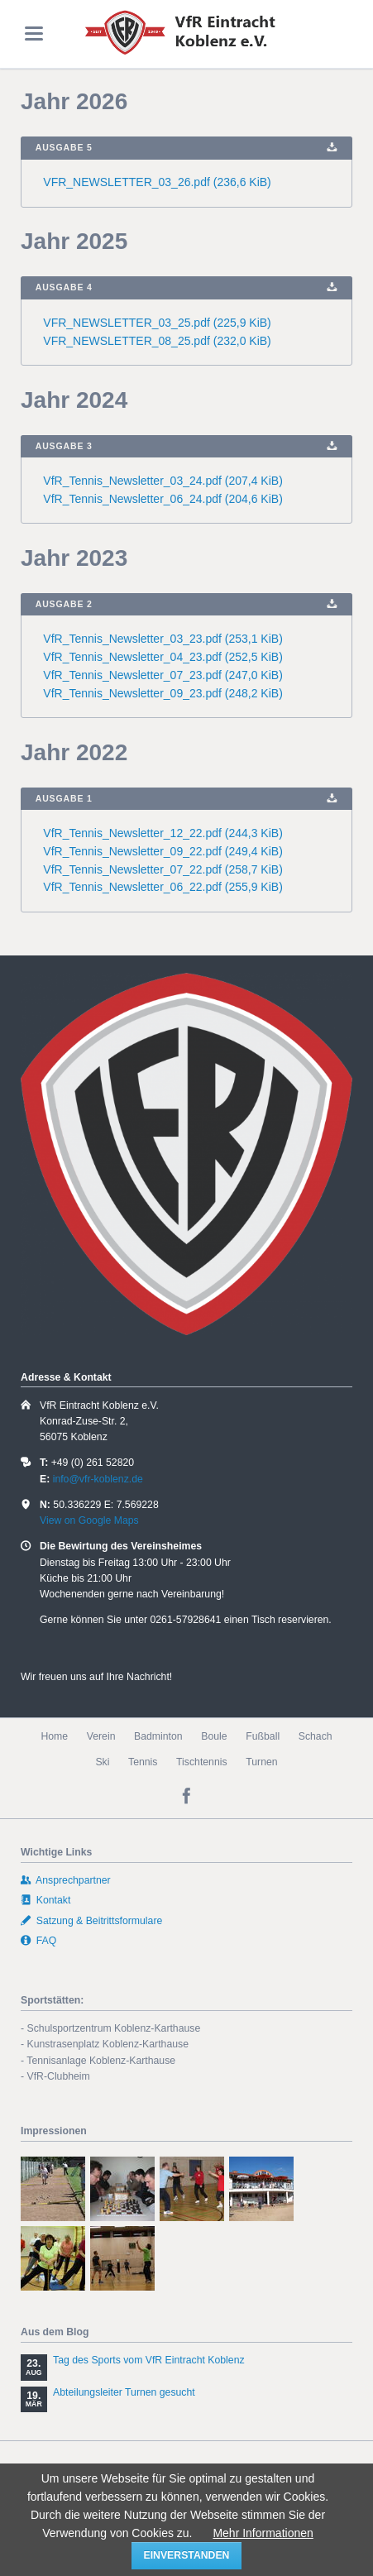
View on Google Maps (89, 1520)
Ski (102, 1762)
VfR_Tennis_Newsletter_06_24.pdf (163, 498)
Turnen (261, 1762)
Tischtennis (201, 1762)
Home (54, 1736)
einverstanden (187, 2555)
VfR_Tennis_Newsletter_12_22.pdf (163, 833)
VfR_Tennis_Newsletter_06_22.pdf (163, 886)
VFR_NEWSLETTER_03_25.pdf (156, 322)
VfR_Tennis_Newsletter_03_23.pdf (163, 638)
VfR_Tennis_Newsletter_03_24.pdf (163, 480)
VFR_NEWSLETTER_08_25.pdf (156, 340)
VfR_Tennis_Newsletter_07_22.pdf (163, 869)
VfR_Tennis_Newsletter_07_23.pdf (163, 675)
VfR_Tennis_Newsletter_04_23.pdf (163, 656)
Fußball (263, 1736)
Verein (101, 1736)
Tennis (142, 1762)
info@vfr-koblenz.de (98, 1479)
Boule (214, 1736)
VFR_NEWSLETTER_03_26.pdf (156, 182)
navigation (34, 33)
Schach (315, 1736)
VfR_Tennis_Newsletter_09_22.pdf (163, 851)
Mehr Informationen (263, 2533)
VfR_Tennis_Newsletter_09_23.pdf (163, 693)
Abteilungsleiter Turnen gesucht (124, 2392)
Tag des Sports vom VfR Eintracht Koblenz (149, 2360)
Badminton (158, 1736)
